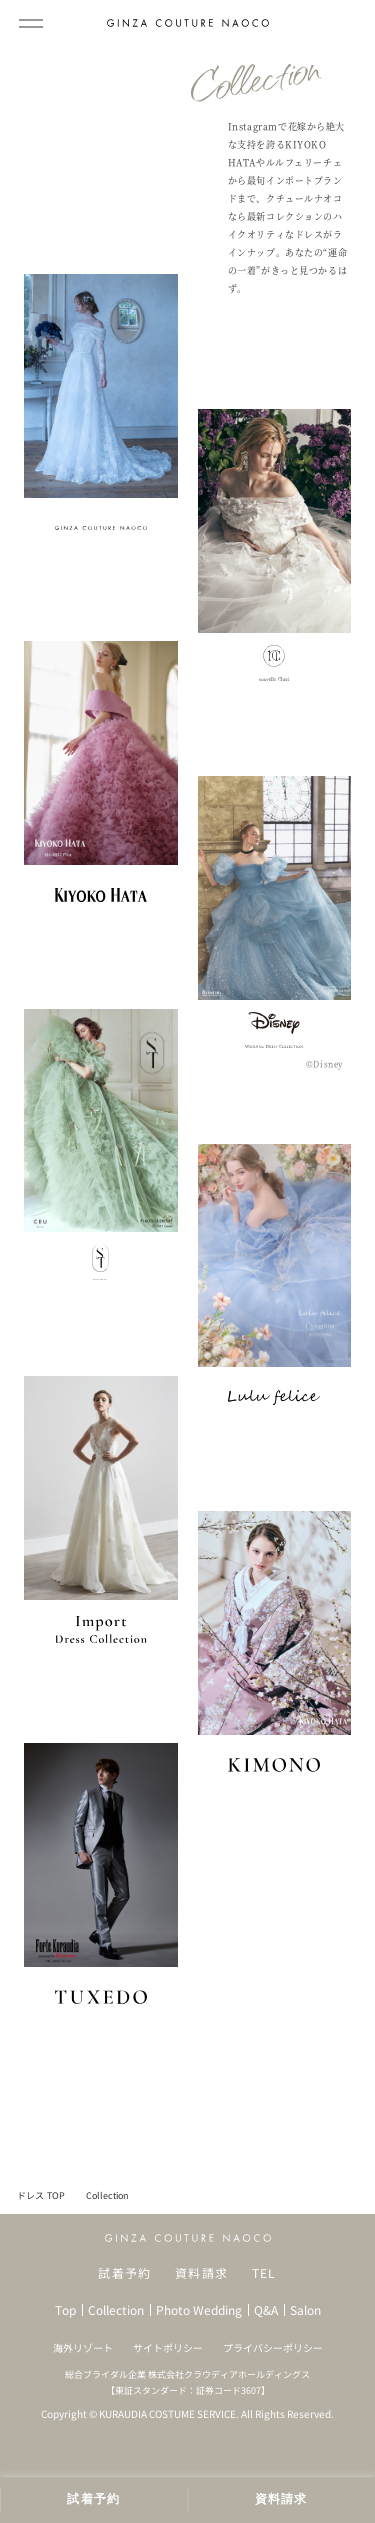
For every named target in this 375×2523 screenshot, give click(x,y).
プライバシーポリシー (273, 2347)
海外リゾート (83, 2347)
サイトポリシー (168, 2347)
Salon (305, 2310)
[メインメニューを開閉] (31, 23)
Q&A (266, 2310)
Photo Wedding (199, 2310)
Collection (116, 2310)
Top (65, 2310)
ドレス (30, 2195)
